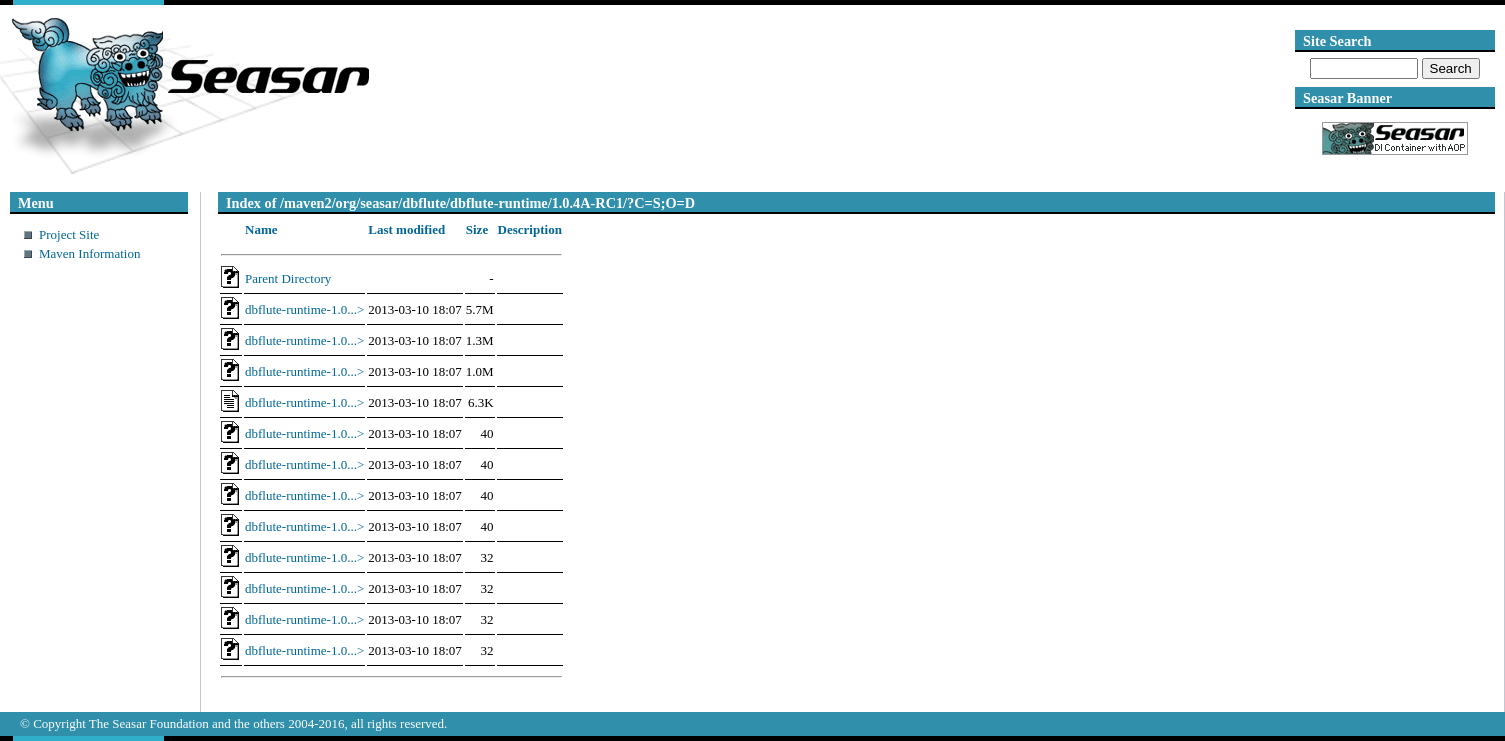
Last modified (406, 229)
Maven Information (89, 253)
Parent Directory (288, 278)
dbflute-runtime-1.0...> (304, 309)
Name (261, 229)
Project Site (69, 234)
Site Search (1337, 41)
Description (530, 229)
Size (477, 229)
